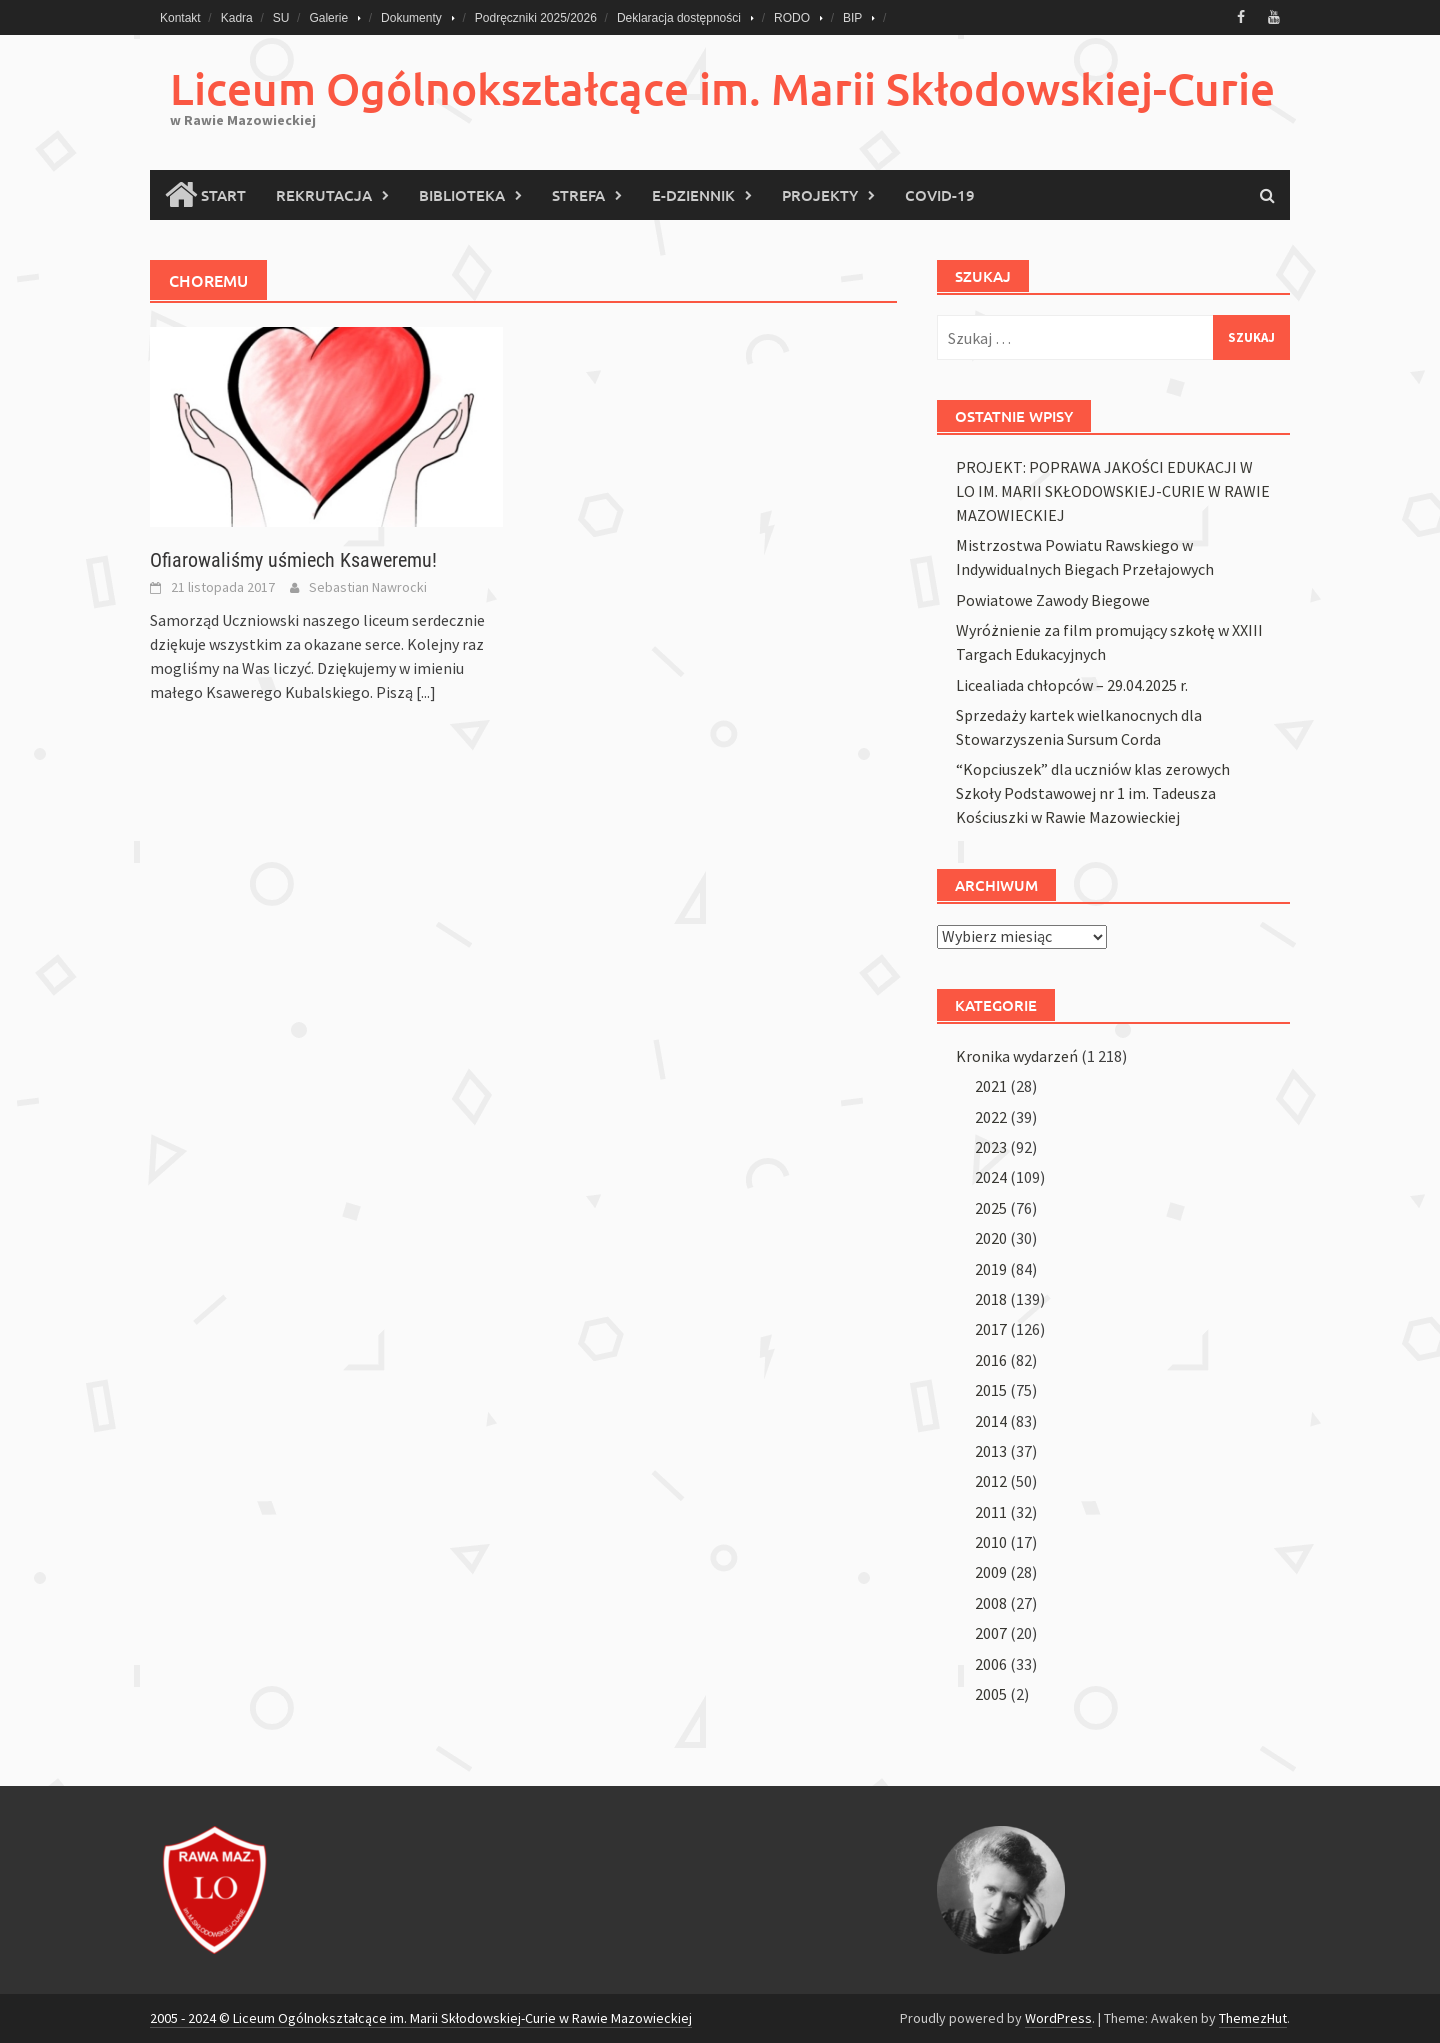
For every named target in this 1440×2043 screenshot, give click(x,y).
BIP (852, 18)
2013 (991, 1451)
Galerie (328, 18)
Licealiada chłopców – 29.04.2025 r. (1072, 685)
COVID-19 (940, 195)
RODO (792, 18)
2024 (991, 1177)
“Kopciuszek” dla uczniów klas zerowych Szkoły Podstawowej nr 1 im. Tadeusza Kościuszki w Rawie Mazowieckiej (1093, 793)
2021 (991, 1086)
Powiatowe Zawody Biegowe (1053, 600)
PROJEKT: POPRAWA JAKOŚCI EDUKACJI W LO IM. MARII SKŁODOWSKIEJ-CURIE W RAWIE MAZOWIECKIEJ (1113, 491)
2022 (991, 1117)
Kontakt (180, 18)
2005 (991, 1694)
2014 (991, 1421)
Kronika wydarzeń (1017, 1056)
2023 (991, 1147)
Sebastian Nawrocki (368, 587)
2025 (991, 1208)
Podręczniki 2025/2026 (536, 18)
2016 (991, 1360)
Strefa (578, 195)
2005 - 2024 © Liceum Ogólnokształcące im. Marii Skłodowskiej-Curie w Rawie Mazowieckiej (421, 2018)
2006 (991, 1664)
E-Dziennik (693, 195)
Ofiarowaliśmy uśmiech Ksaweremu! (293, 560)
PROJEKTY (820, 195)
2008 (991, 1603)
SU (281, 18)
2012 (991, 1481)
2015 (991, 1390)
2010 (991, 1542)
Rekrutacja (324, 195)
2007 (991, 1633)
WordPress (1058, 2018)
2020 (991, 1238)
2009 (991, 1572)
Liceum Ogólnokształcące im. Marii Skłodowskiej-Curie (722, 88)
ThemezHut (1253, 2018)
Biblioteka (462, 195)
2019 (991, 1269)
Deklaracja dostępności (679, 18)
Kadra (237, 18)
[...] (426, 692)
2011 (991, 1512)
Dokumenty (411, 18)
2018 (991, 1299)
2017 (991, 1329)
